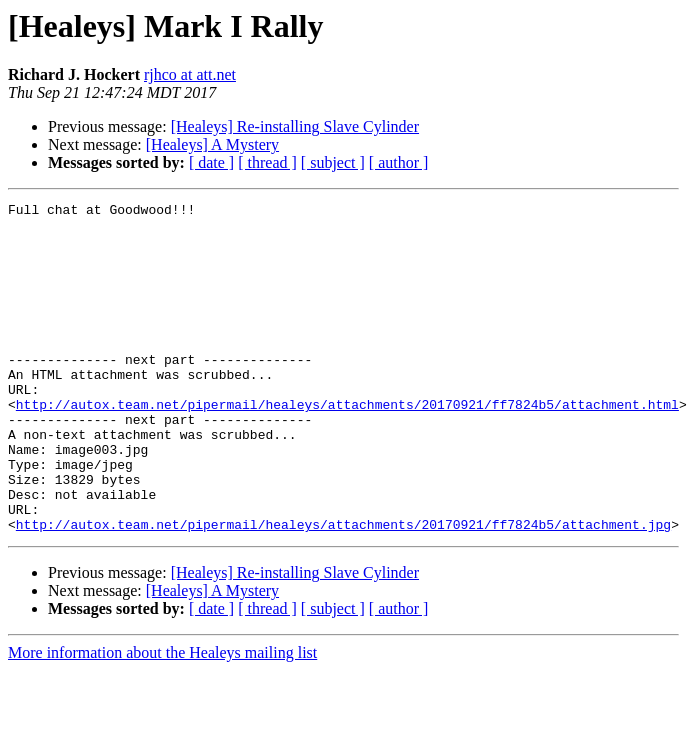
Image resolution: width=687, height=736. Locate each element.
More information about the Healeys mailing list (162, 718)
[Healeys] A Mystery (212, 144)
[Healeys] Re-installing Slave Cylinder (295, 126)
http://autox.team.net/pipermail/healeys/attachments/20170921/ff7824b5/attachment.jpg (343, 590)
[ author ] (399, 162)
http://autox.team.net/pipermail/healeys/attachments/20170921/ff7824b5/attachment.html (347, 446)
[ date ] (211, 162)
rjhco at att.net (190, 74)
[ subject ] (333, 162)
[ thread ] (267, 162)
